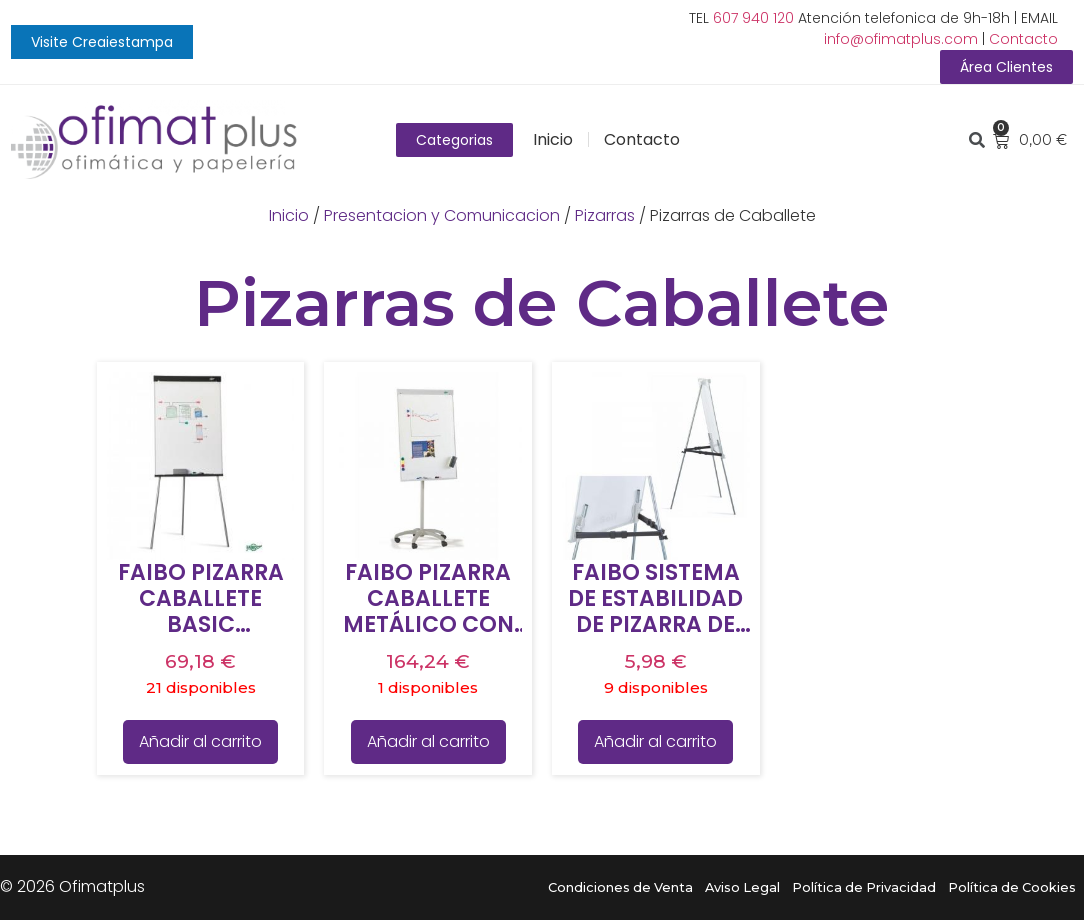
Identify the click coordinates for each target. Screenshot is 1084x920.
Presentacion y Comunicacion (442, 215)
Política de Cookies (1012, 887)
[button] (102, 42)
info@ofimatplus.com (901, 39)
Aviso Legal (742, 887)
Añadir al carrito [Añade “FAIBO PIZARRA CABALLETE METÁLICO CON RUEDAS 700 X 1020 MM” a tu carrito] (428, 741)
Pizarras (605, 215)
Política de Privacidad (864, 887)
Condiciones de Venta (620, 887)
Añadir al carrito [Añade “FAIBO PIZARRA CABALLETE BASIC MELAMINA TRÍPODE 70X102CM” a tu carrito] (200, 741)
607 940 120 (753, 18)
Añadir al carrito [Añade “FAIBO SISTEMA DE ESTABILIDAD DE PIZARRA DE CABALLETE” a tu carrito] (655, 741)
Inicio (553, 139)
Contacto (1023, 39)
